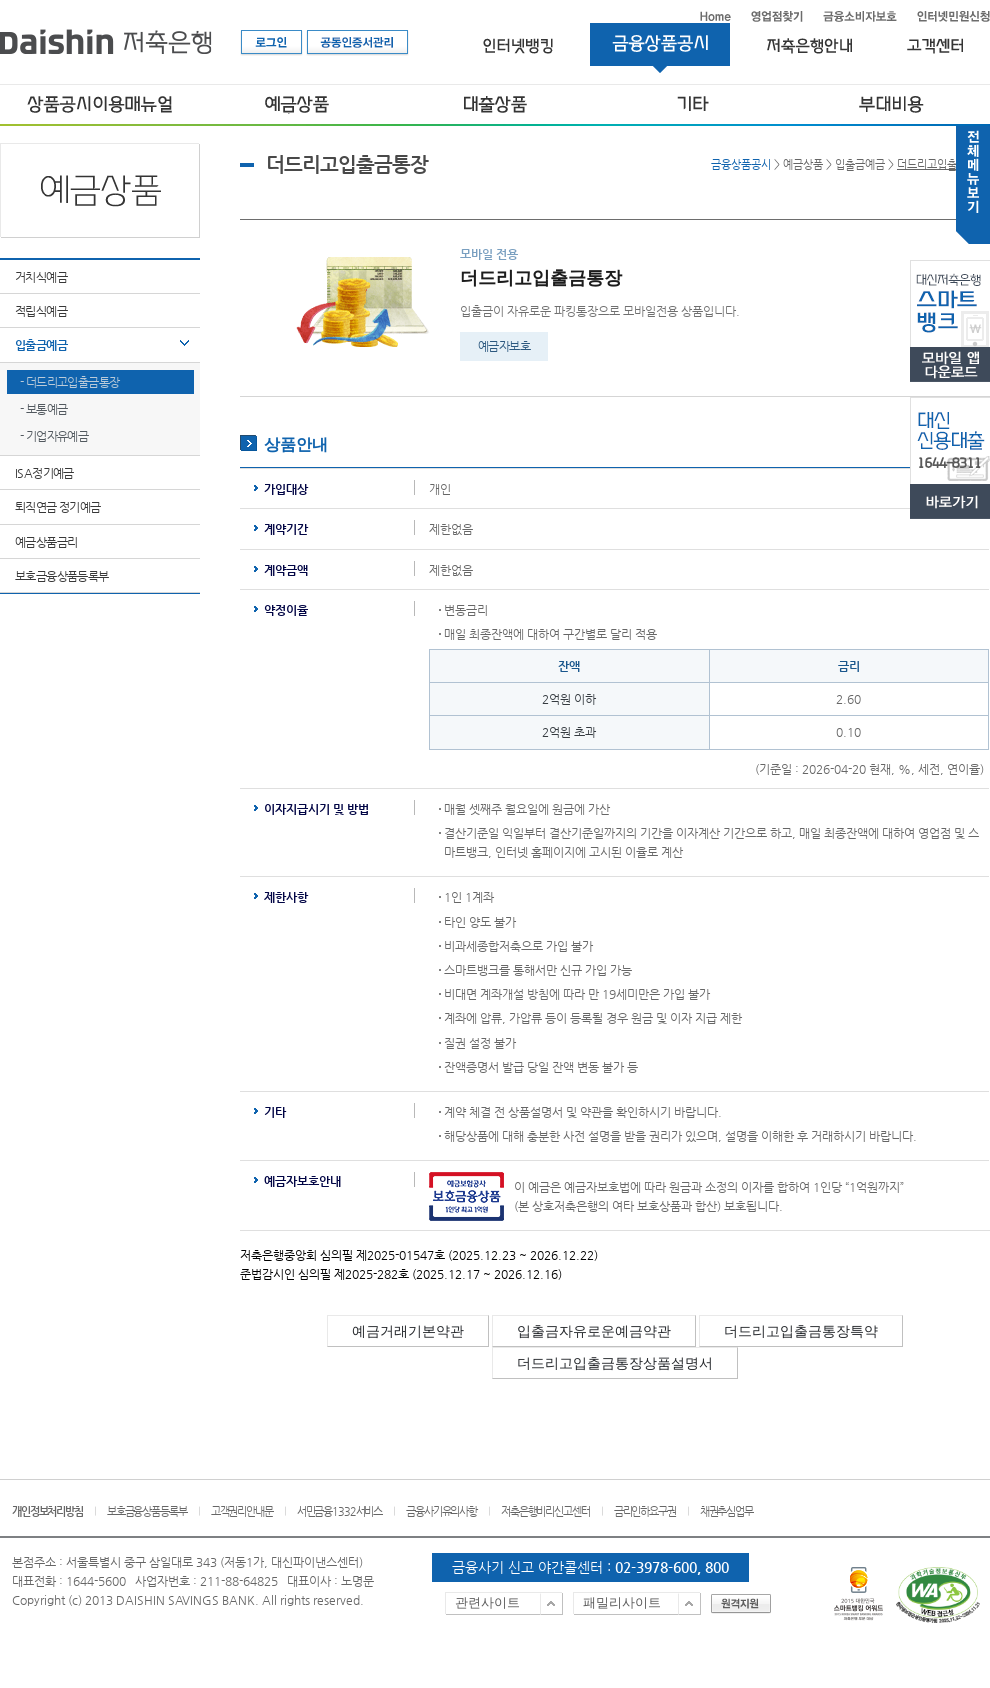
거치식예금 (41, 277)
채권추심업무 (726, 1511)
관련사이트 (487, 1602)
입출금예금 (41, 345)
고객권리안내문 (242, 1511)
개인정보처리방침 (47, 1511)
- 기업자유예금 (54, 436)
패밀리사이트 (622, 1602)
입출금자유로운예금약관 (594, 1331)
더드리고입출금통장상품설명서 (615, 1363)
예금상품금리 (46, 542)
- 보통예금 (43, 409)
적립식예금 (41, 311)
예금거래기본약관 (408, 1331)
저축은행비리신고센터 (545, 1511)
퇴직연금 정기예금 (58, 507)
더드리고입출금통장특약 (801, 1331)
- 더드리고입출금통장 (69, 382)
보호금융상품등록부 (62, 576)
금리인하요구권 (645, 1511)
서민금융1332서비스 (339, 1511)
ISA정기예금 (44, 473)
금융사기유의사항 (441, 1511)
